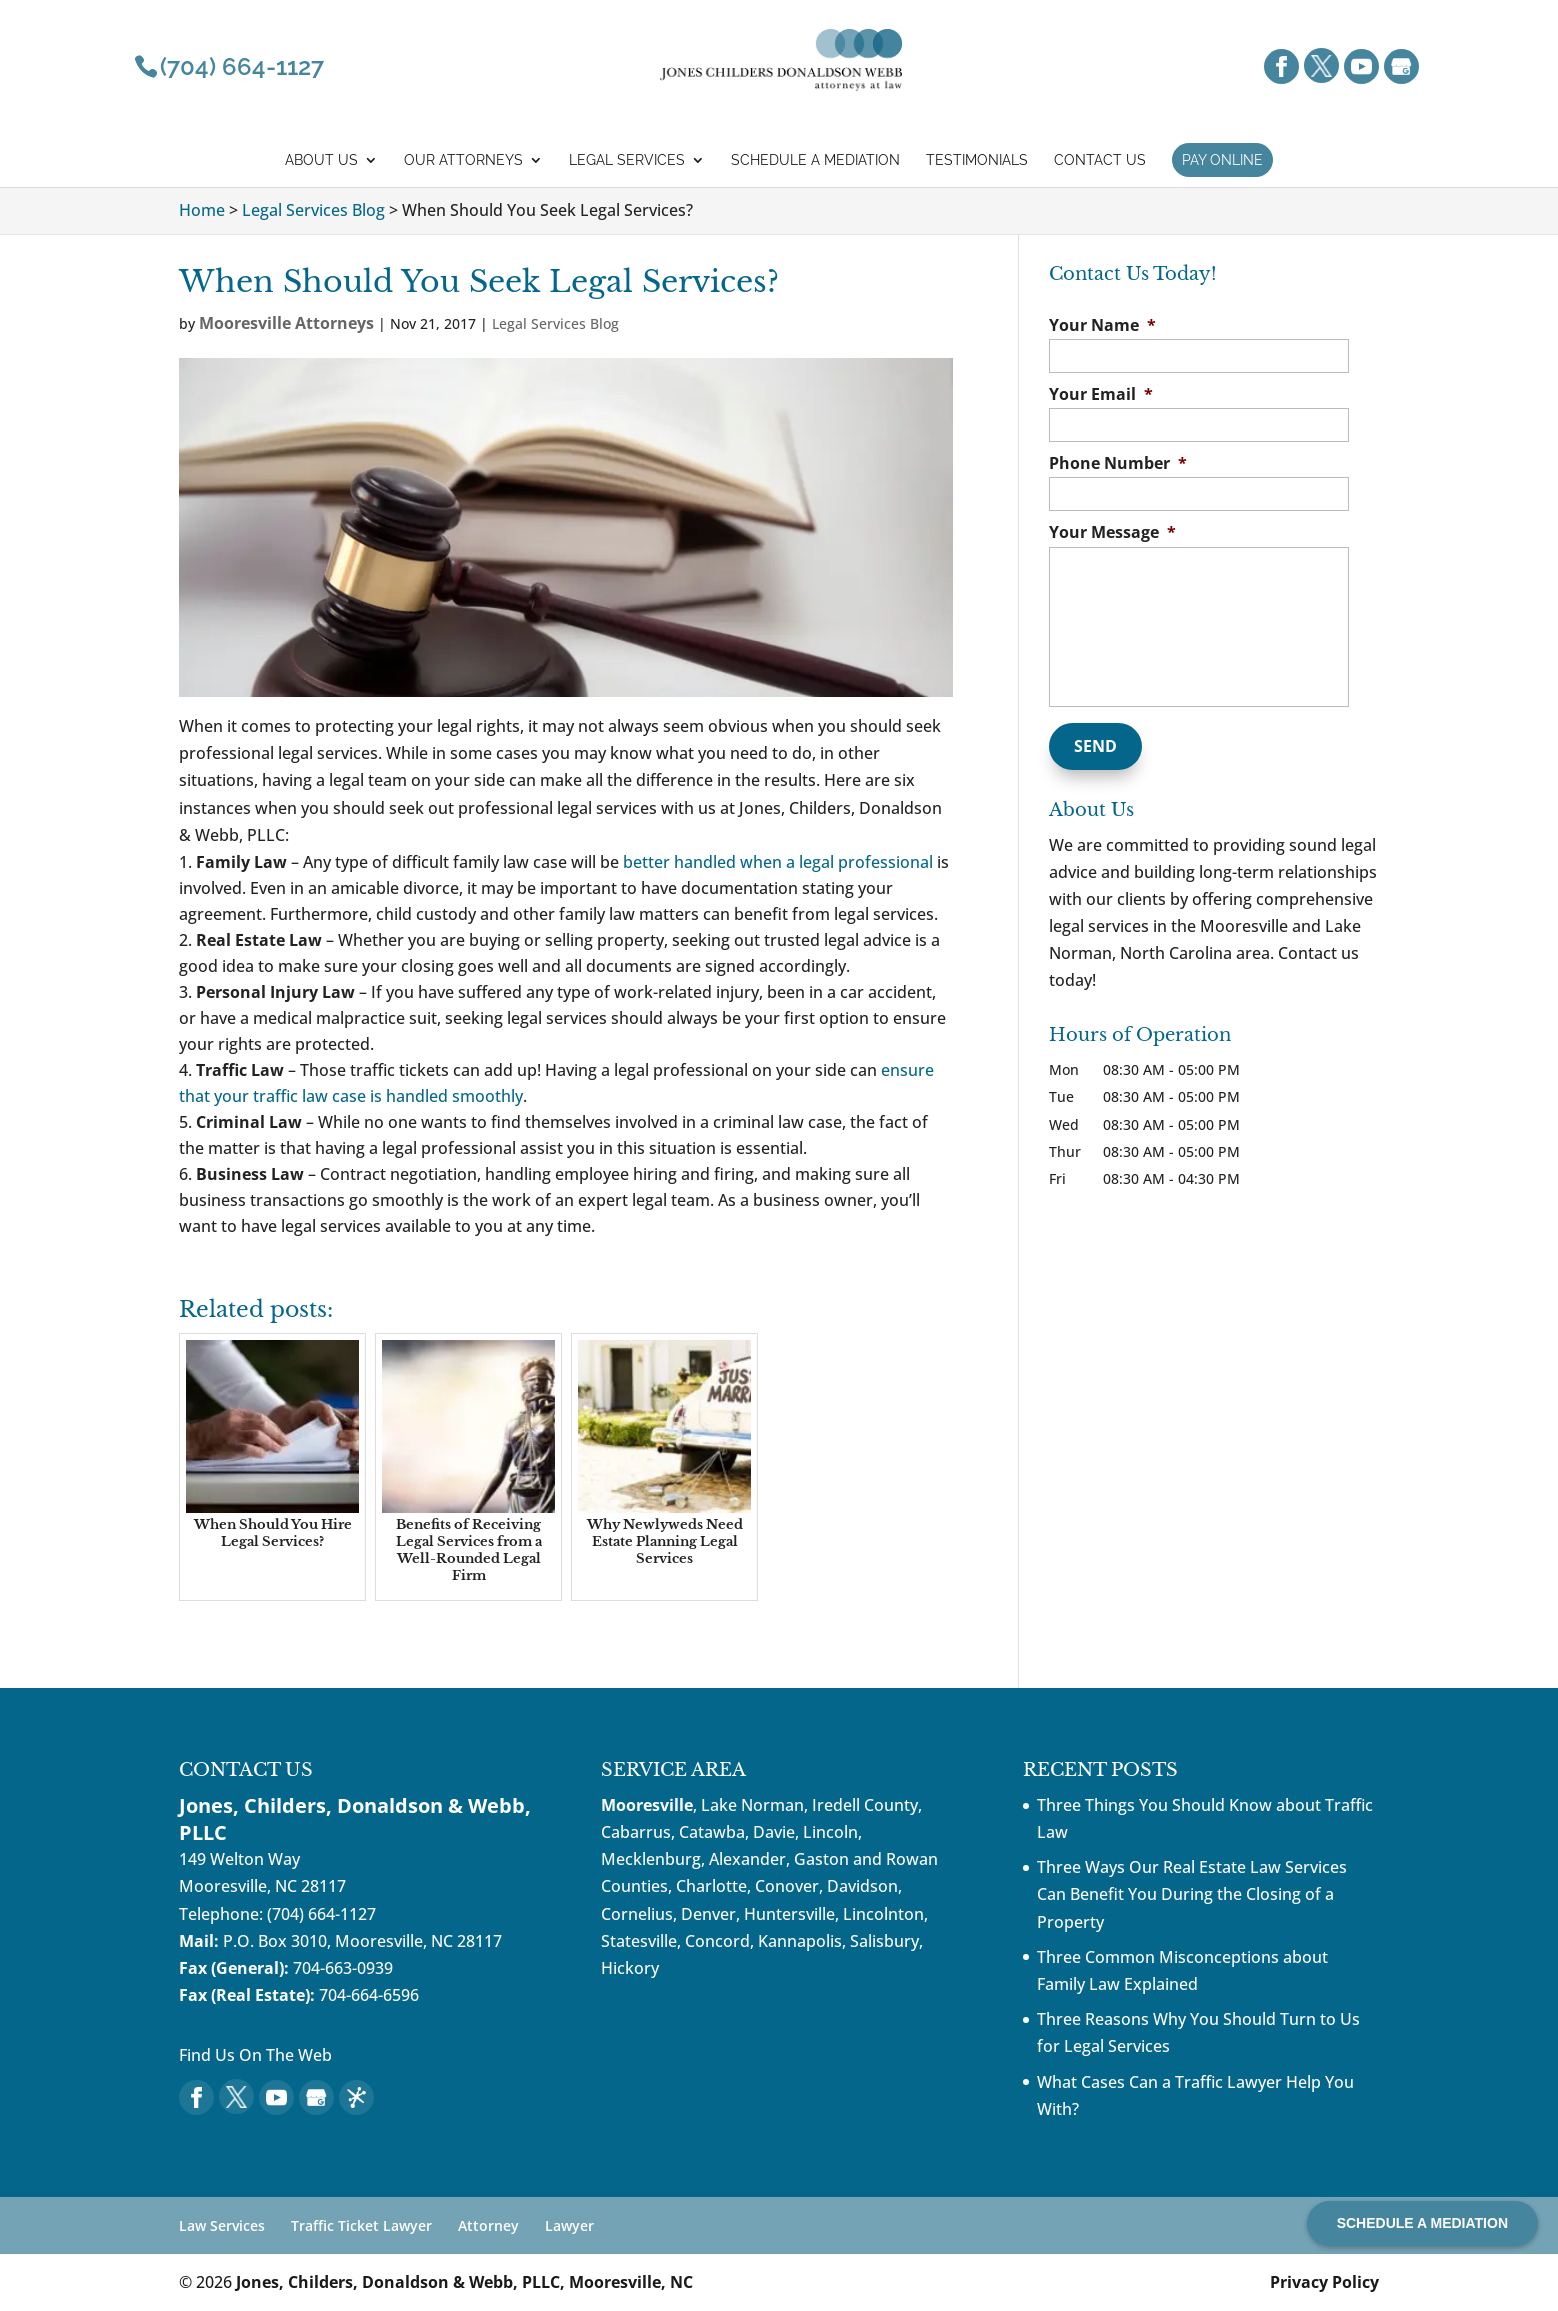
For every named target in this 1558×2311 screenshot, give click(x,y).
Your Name (1102, 325)
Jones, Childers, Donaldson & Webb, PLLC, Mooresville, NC (464, 2282)
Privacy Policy (1324, 2282)
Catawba (712, 1832)
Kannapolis (800, 1941)
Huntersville (789, 1914)
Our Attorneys (463, 160)
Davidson (862, 1886)
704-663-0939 (343, 1968)
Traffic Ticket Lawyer (361, 2225)
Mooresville (647, 1805)
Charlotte (711, 1886)
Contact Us (1100, 160)
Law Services (222, 2225)
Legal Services (627, 160)
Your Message (1112, 532)
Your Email (1101, 394)
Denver (708, 1914)
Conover (787, 1886)
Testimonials (977, 160)
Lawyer (569, 2225)
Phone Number (1118, 463)
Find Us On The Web (255, 2055)
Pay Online (1222, 160)
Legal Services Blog (555, 323)
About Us (321, 160)
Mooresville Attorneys (286, 323)
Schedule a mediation (815, 160)
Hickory (630, 1968)
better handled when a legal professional (778, 862)
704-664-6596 (369, 1995)
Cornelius (637, 1914)
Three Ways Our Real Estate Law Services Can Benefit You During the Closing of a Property (1192, 1894)
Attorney (488, 2225)
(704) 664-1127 (321, 1914)
